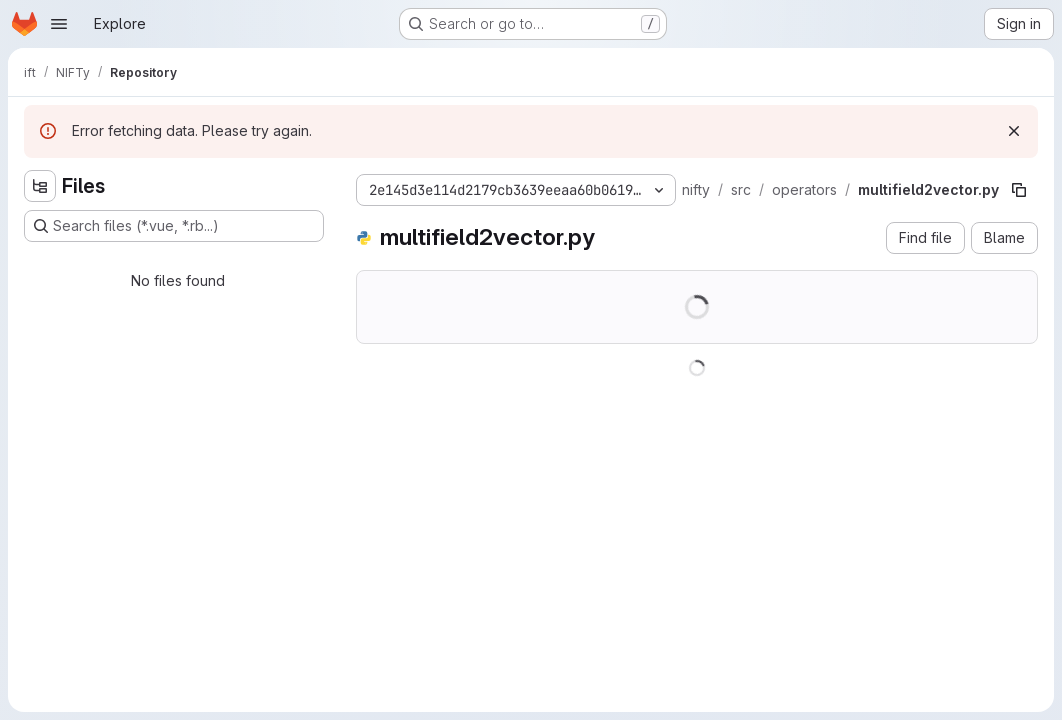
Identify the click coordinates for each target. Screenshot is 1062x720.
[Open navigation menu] (59, 24)
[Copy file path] (1019, 190)
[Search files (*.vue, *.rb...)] (174, 226)
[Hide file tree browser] (40, 186)
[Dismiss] (1014, 131)
